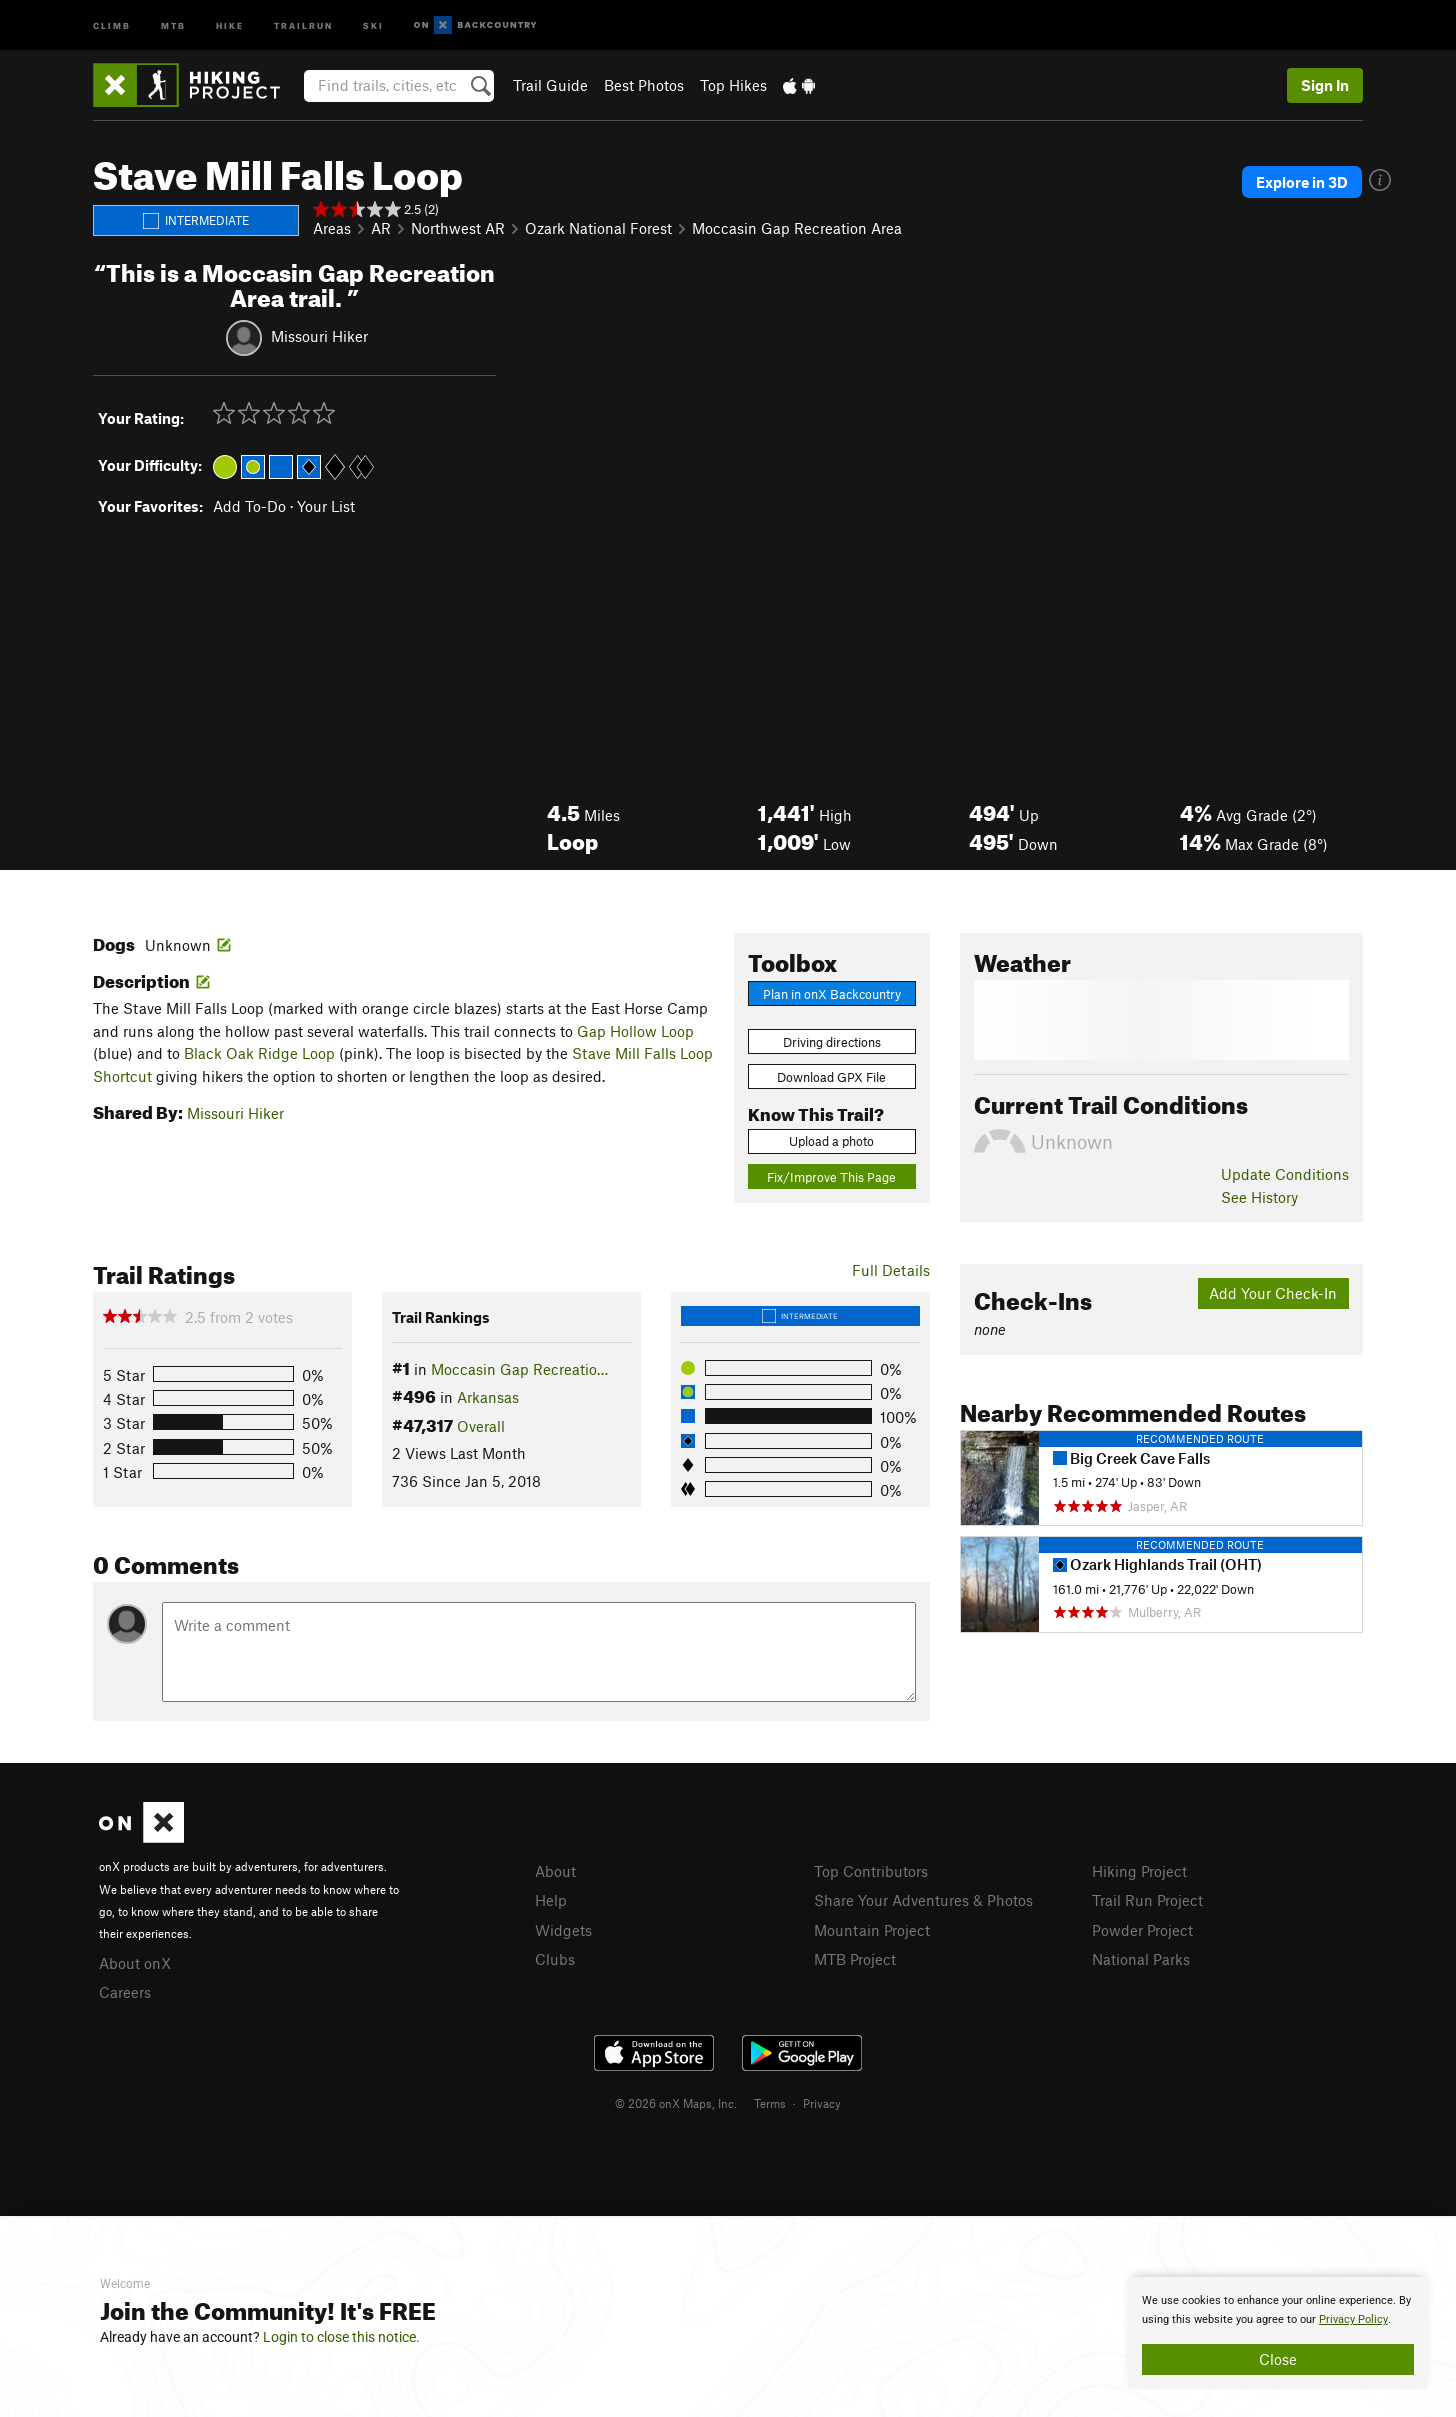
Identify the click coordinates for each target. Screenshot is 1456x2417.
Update (1285, 1174)
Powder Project (1142, 1930)
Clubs (555, 1959)
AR (381, 228)
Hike (230, 24)
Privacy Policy (1353, 2319)
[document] (1278, 2333)
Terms (770, 2103)
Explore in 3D (1302, 182)
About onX (135, 1963)
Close (1278, 2359)
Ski (373, 24)
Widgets (563, 1930)
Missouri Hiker (319, 335)
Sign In (1325, 85)
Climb (112, 24)
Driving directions (832, 1042)
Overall (481, 1426)
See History (1259, 1197)
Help (551, 1900)
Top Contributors (871, 1871)
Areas (332, 228)
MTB (173, 24)
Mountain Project (872, 1930)
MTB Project (855, 1959)
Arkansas (488, 1397)
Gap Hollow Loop (635, 1031)
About (555, 1871)
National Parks (1141, 1959)
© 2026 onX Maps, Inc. (676, 2103)
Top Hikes (733, 85)
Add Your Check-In (1273, 1293)
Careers (125, 1992)
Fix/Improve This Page (831, 1177)
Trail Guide (550, 85)
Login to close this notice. (341, 2337)
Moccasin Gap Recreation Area (797, 228)
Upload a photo (831, 1141)
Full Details (891, 1270)
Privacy (822, 2103)
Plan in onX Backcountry (832, 994)
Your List (326, 506)
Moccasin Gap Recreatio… (519, 1369)
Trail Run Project (1147, 1900)
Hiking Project (1139, 1871)
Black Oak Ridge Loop (259, 1053)
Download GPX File (831, 1077)
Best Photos (644, 85)
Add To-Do (249, 506)
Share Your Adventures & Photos (923, 1900)
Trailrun (303, 24)
